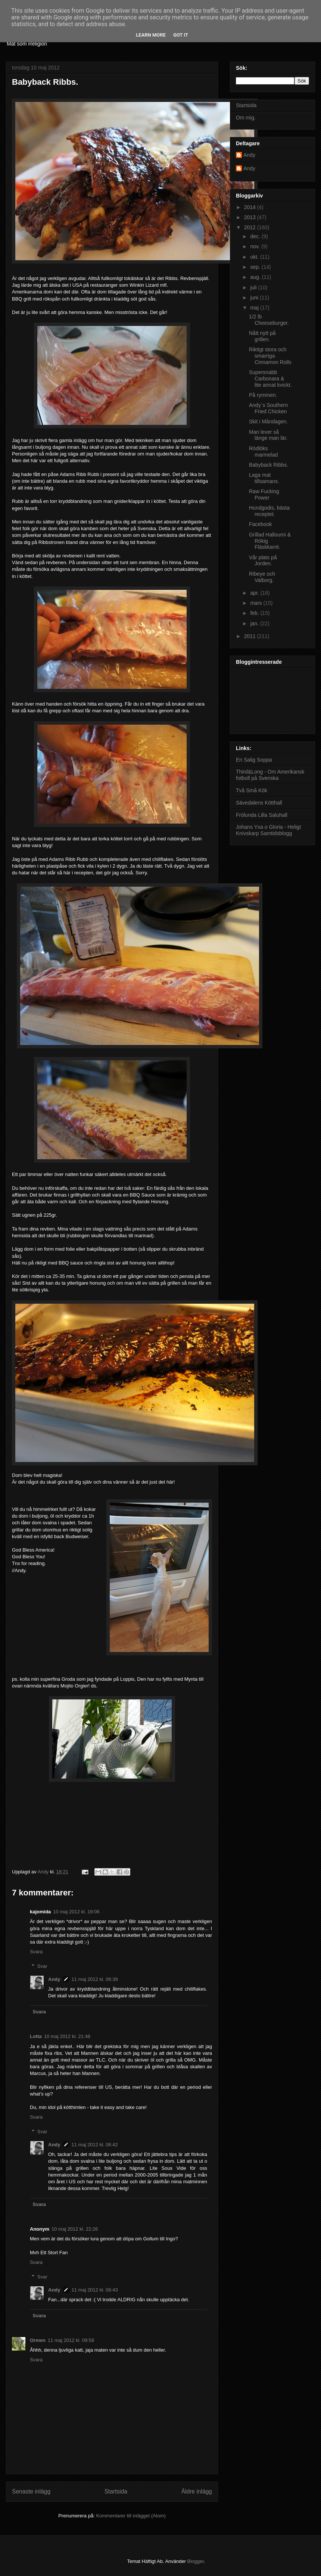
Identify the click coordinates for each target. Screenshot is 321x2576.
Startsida (116, 2491)
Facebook (260, 524)
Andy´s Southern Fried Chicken (268, 408)
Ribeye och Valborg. (262, 577)
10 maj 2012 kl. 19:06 (76, 1911)
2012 (250, 227)
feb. (255, 613)
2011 (250, 636)
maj (255, 308)
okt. (255, 257)
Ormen (38, 2340)
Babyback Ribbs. (268, 465)
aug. (256, 277)
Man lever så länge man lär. (268, 435)
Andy (54, 1979)
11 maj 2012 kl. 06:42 (95, 2144)
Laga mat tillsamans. (264, 478)
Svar (42, 1966)
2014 (250, 207)
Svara (36, 1951)
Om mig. (246, 118)
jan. (255, 623)
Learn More (151, 35)
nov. (255, 246)
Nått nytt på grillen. (262, 336)
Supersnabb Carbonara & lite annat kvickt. (270, 378)
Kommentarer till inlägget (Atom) (130, 2516)
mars (256, 603)
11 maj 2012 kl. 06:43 (95, 2290)
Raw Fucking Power (264, 494)
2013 (250, 217)
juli (254, 287)
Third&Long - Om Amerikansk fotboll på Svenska (270, 775)
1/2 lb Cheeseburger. (269, 320)
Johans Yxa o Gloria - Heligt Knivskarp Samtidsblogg (268, 830)
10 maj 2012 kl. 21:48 (67, 2036)
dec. (255, 236)
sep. (255, 267)
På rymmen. (263, 395)
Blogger (195, 2561)
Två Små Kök (251, 790)
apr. (255, 593)
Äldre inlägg (196, 2491)
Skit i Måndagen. (268, 421)
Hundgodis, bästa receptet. (269, 511)
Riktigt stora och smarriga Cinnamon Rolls (270, 355)
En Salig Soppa (254, 760)
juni (255, 298)
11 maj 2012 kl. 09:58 (71, 2340)
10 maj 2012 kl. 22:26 (75, 2229)
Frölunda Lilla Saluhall (261, 815)
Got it (180, 35)
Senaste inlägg (31, 2491)
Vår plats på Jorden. (263, 560)
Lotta (36, 2036)
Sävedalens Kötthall (259, 803)
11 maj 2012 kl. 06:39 (95, 1979)
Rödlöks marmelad (263, 451)
